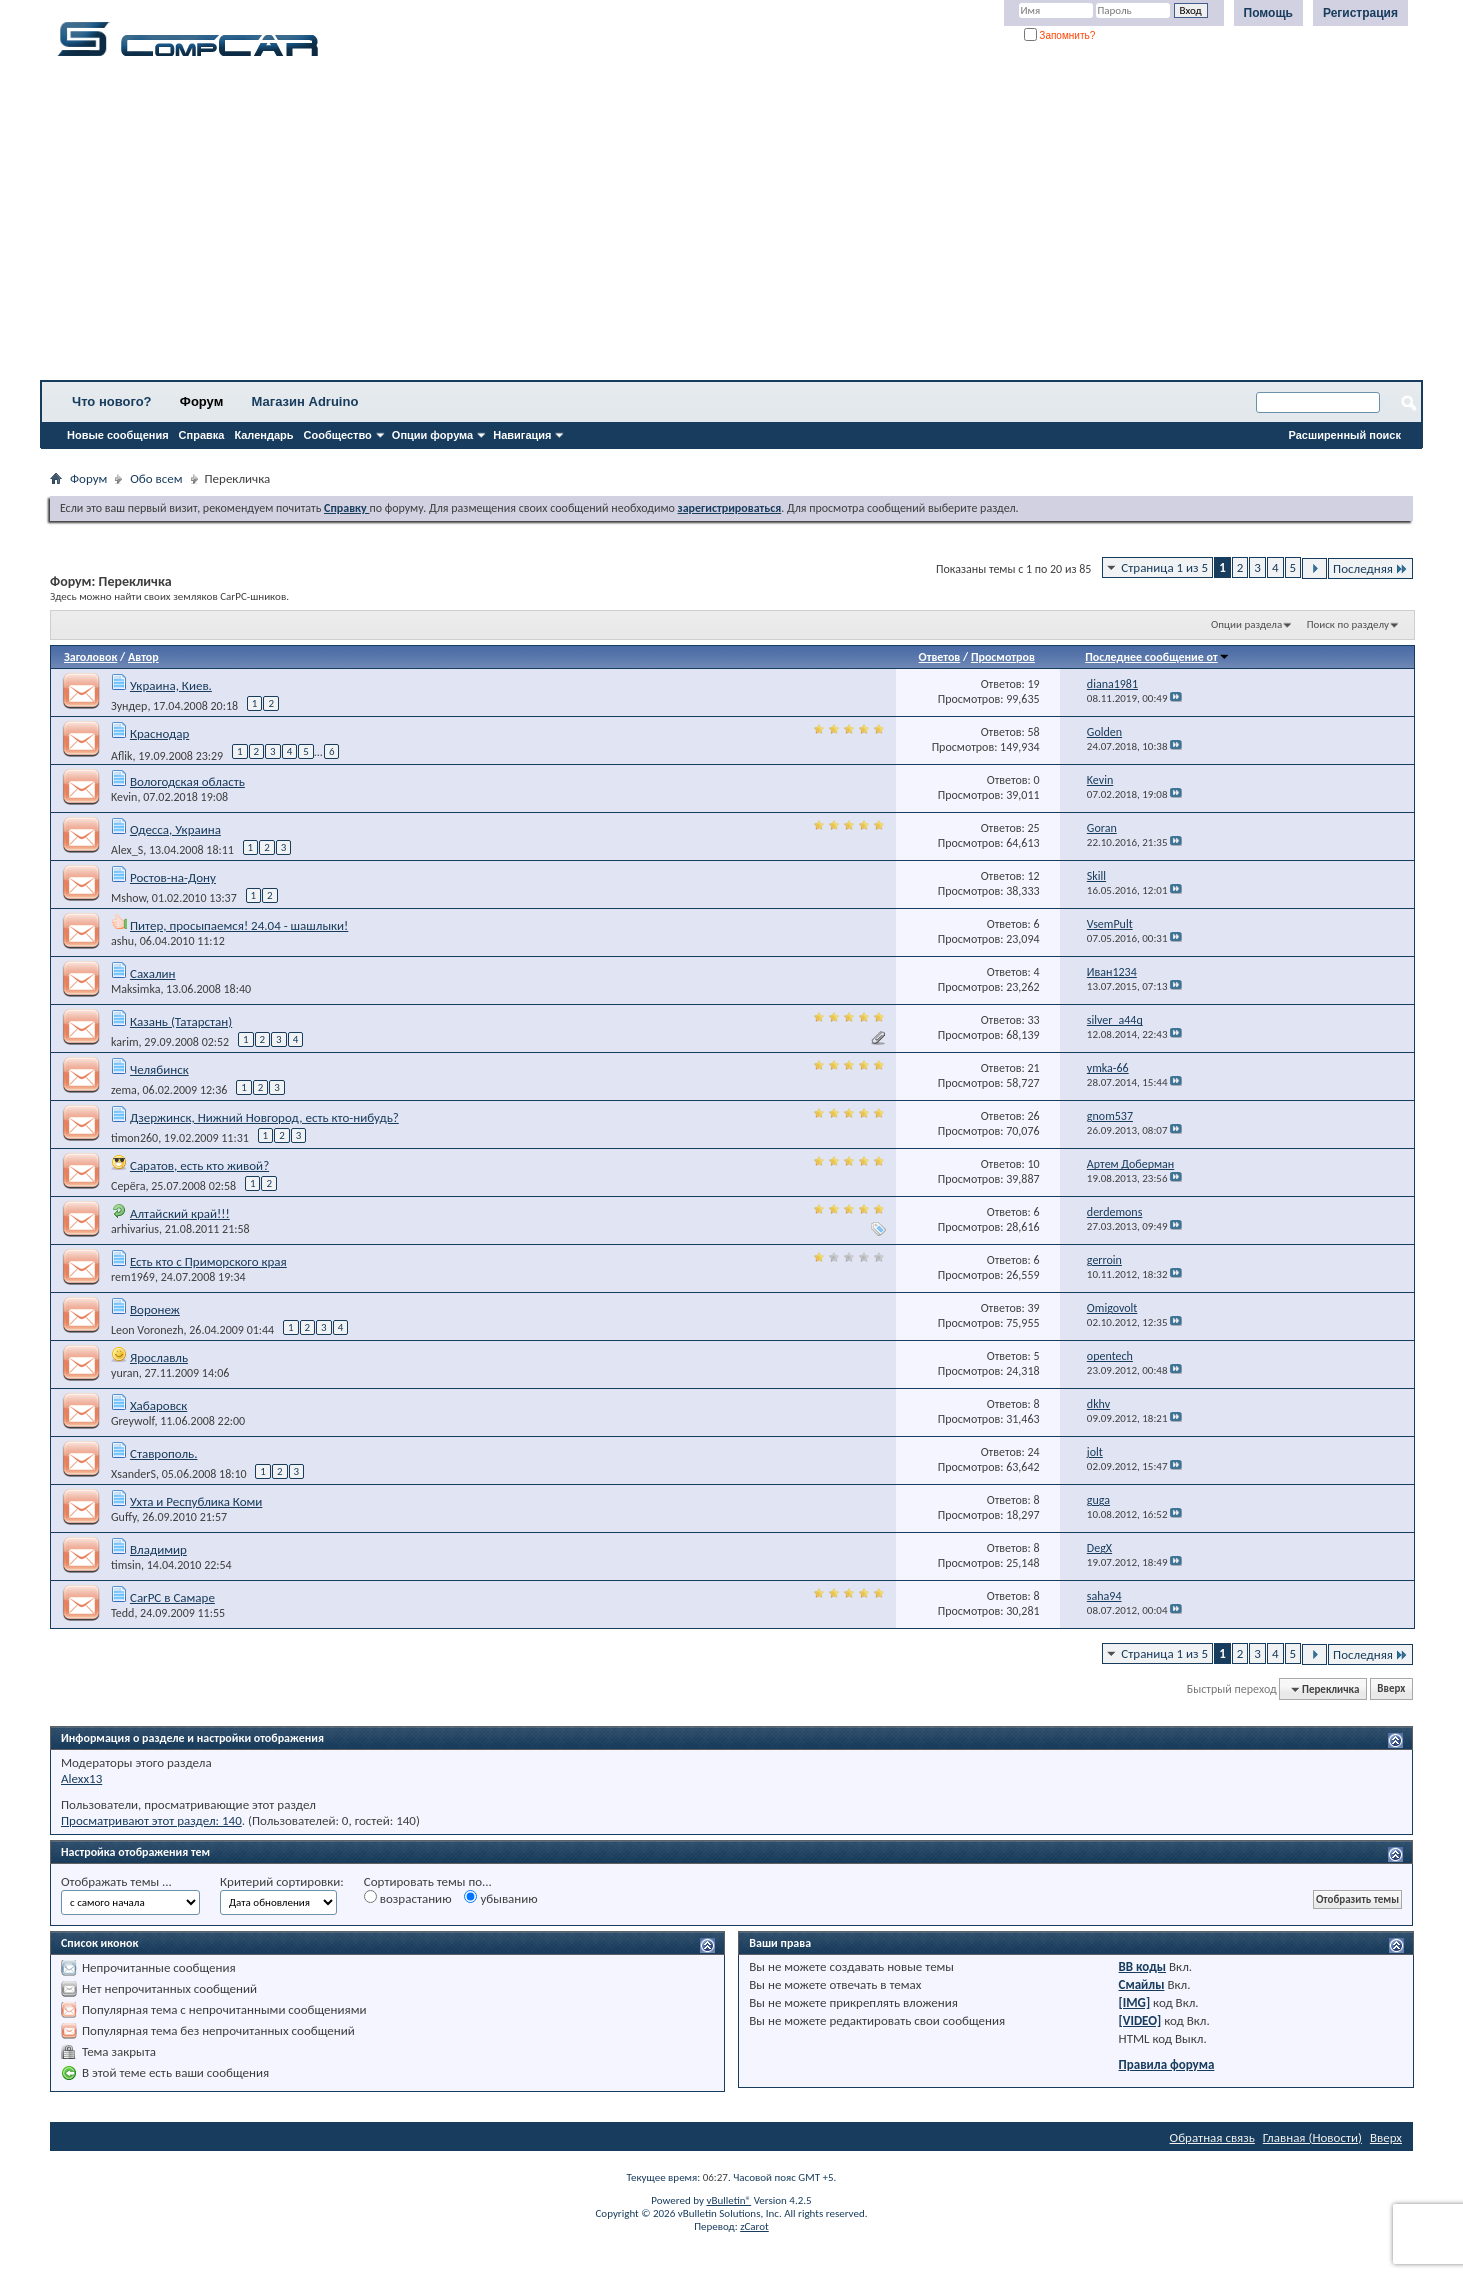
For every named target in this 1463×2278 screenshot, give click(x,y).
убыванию (500, 1898)
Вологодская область (187, 781)
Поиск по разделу (1348, 624)
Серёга (128, 1186)
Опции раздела (1246, 624)
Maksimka (135, 989)
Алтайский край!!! (180, 1213)
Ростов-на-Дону (173, 877)
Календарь (263, 435)
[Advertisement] (625, 225)
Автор (143, 657)
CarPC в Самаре (172, 1597)
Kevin (124, 797)
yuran (125, 1373)
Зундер (129, 706)
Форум (201, 401)
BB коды (1143, 1966)
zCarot (754, 2226)
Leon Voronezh (147, 1330)
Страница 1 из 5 (1164, 567)
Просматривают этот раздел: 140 (151, 1820)
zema (124, 1090)
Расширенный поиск (1345, 435)
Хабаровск (158, 1405)
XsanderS (133, 1474)
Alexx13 (81, 1778)
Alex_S (127, 850)
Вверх (1391, 1689)
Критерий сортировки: (282, 1881)
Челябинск (159, 1069)
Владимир (158, 1549)
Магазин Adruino (305, 401)
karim (125, 1042)
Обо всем (156, 478)
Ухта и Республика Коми (196, 1501)
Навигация (522, 435)
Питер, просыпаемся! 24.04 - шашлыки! (239, 925)
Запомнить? (1060, 35)
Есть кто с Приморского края (208, 1261)
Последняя (1370, 568)
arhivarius (135, 1229)
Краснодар (159, 733)
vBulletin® (728, 2200)
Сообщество (338, 435)
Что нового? (112, 401)
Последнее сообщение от (1157, 657)
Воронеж (155, 1309)
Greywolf (132, 1421)
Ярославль (159, 1357)
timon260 (134, 1138)
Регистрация (1360, 13)
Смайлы (1142, 1984)
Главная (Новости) (1312, 2137)
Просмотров (1003, 657)
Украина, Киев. (171, 685)
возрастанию (408, 1898)
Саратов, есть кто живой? (199, 1165)
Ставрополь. (164, 1453)
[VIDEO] (1140, 2020)
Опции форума (432, 435)
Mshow (128, 898)
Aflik (122, 755)
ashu (122, 941)
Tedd (122, 1613)
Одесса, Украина (175, 829)
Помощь (1268, 13)
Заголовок (90, 657)
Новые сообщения (118, 435)
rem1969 (133, 1277)
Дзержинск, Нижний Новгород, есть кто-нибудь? (264, 1117)
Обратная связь (1212, 2137)
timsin (126, 1565)
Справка (202, 435)
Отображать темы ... (116, 1881)
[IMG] (1135, 2002)
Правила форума (1167, 2064)
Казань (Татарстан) (181, 1021)
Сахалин (153, 973)
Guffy (124, 1517)
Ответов (940, 657)
